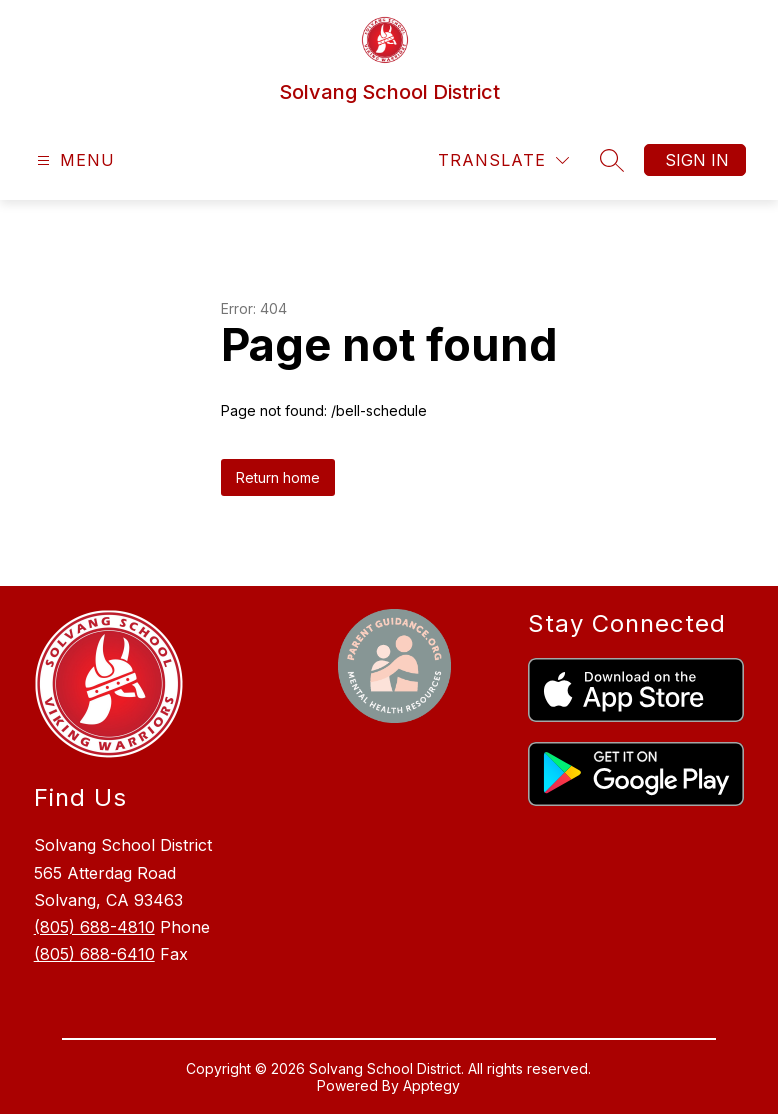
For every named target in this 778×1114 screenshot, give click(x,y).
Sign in (697, 160)
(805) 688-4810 (94, 927)
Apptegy (431, 1085)
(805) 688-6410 (94, 954)
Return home (278, 477)
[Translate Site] (503, 160)
